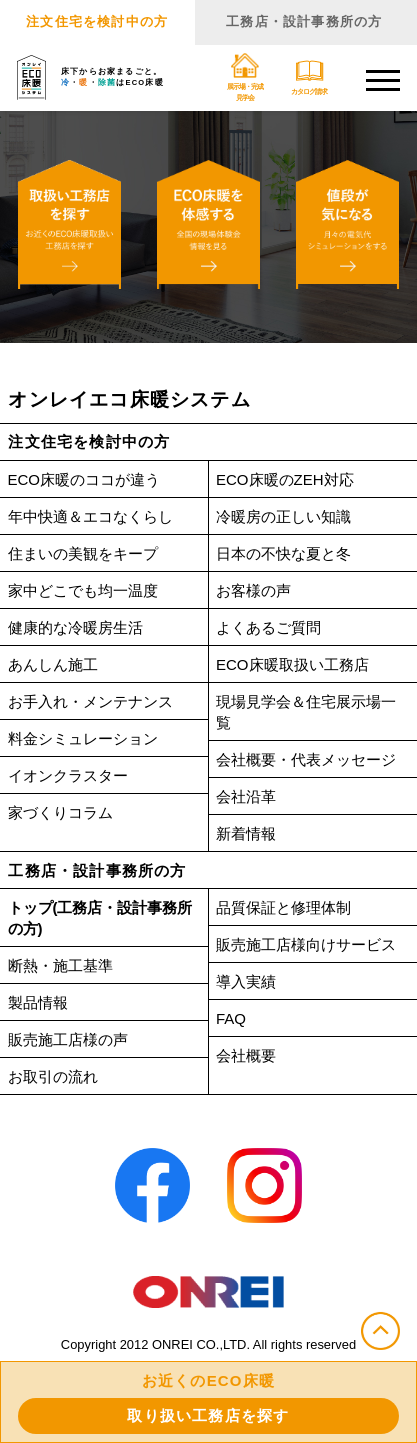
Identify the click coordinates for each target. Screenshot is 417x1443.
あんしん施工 (53, 664)
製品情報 (38, 1002)
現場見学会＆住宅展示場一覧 (306, 712)
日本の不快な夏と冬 (283, 553)
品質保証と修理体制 (283, 907)
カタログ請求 (309, 77)
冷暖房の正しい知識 (283, 516)
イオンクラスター (68, 775)
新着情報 (246, 833)
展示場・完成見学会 (245, 77)
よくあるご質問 (268, 627)
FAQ (231, 1018)
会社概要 (246, 1055)
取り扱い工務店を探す (208, 1415)
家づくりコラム (60, 812)
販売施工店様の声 (68, 1039)
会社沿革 (246, 796)
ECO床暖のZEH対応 (285, 479)
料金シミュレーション (83, 738)
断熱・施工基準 (60, 965)
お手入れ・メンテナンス (90, 701)
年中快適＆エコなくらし (90, 516)
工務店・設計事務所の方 (304, 21)
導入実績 (246, 981)
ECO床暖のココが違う (84, 479)
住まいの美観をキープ (83, 553)
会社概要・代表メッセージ (306, 759)
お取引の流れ (53, 1076)
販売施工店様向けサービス (306, 944)
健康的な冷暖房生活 (75, 627)
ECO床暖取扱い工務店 (292, 664)
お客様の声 (253, 590)
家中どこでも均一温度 (83, 590)
